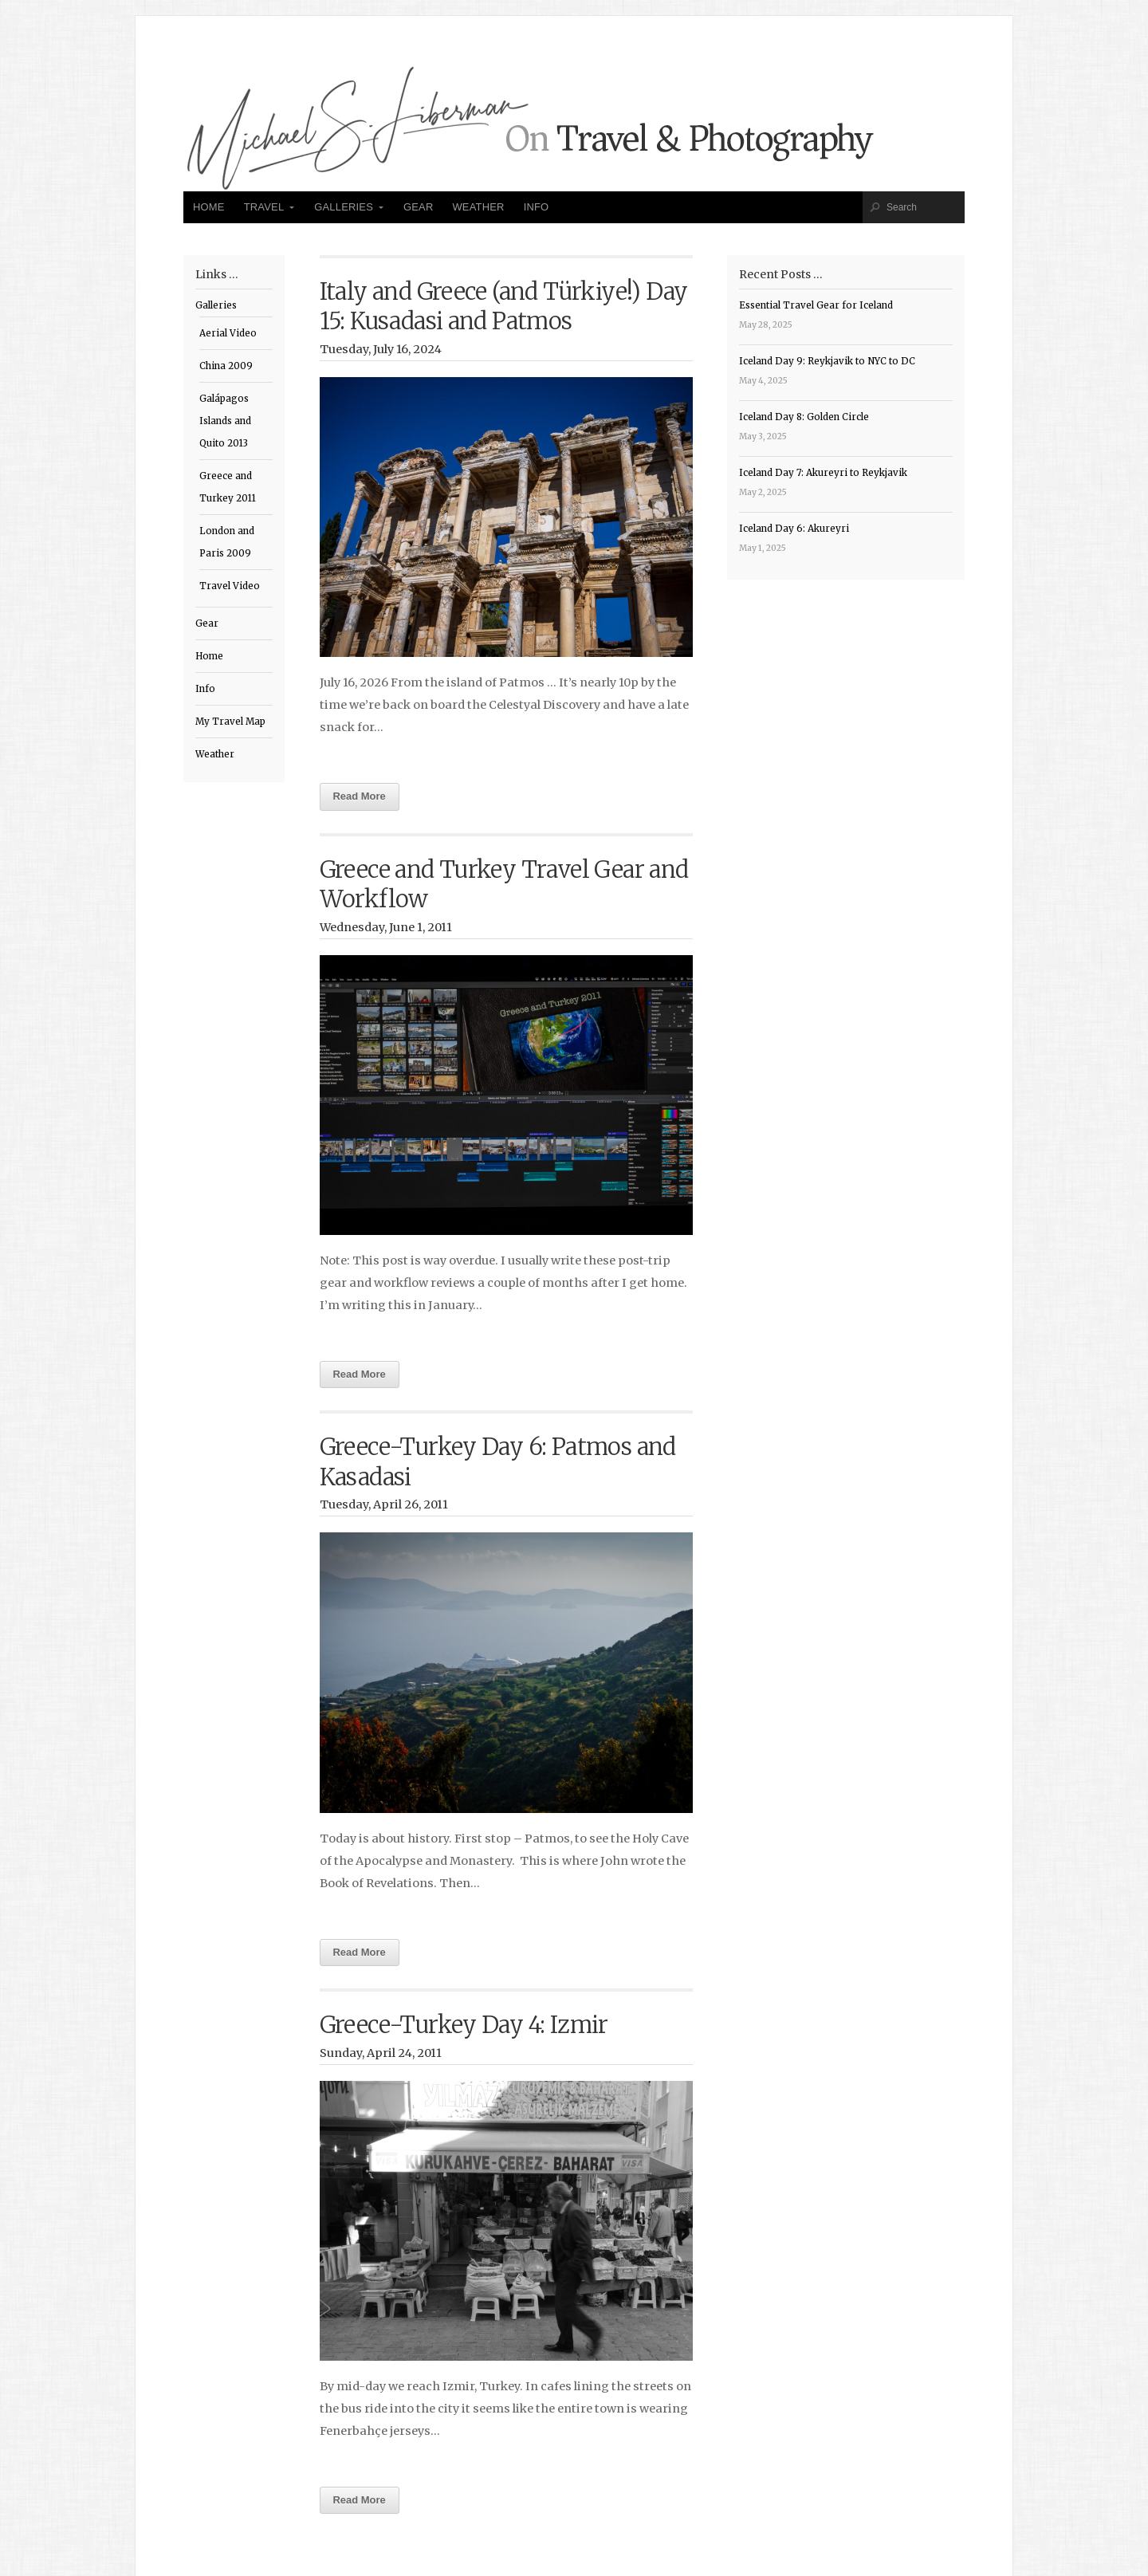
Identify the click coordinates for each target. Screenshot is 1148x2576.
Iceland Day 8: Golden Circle (804, 417)
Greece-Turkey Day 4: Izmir (464, 2025)
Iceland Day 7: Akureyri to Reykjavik (823, 472)
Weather (478, 207)
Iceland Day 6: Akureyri (794, 528)
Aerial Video (228, 333)
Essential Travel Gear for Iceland (816, 305)
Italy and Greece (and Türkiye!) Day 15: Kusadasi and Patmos (504, 306)
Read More (359, 796)
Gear (418, 207)
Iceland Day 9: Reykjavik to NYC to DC (827, 361)
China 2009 (226, 366)
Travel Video (229, 586)
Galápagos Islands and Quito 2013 (225, 421)
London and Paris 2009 (226, 542)
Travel (264, 207)
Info (536, 207)
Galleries (343, 207)
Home (209, 207)
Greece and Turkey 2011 (227, 487)
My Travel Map (230, 721)
